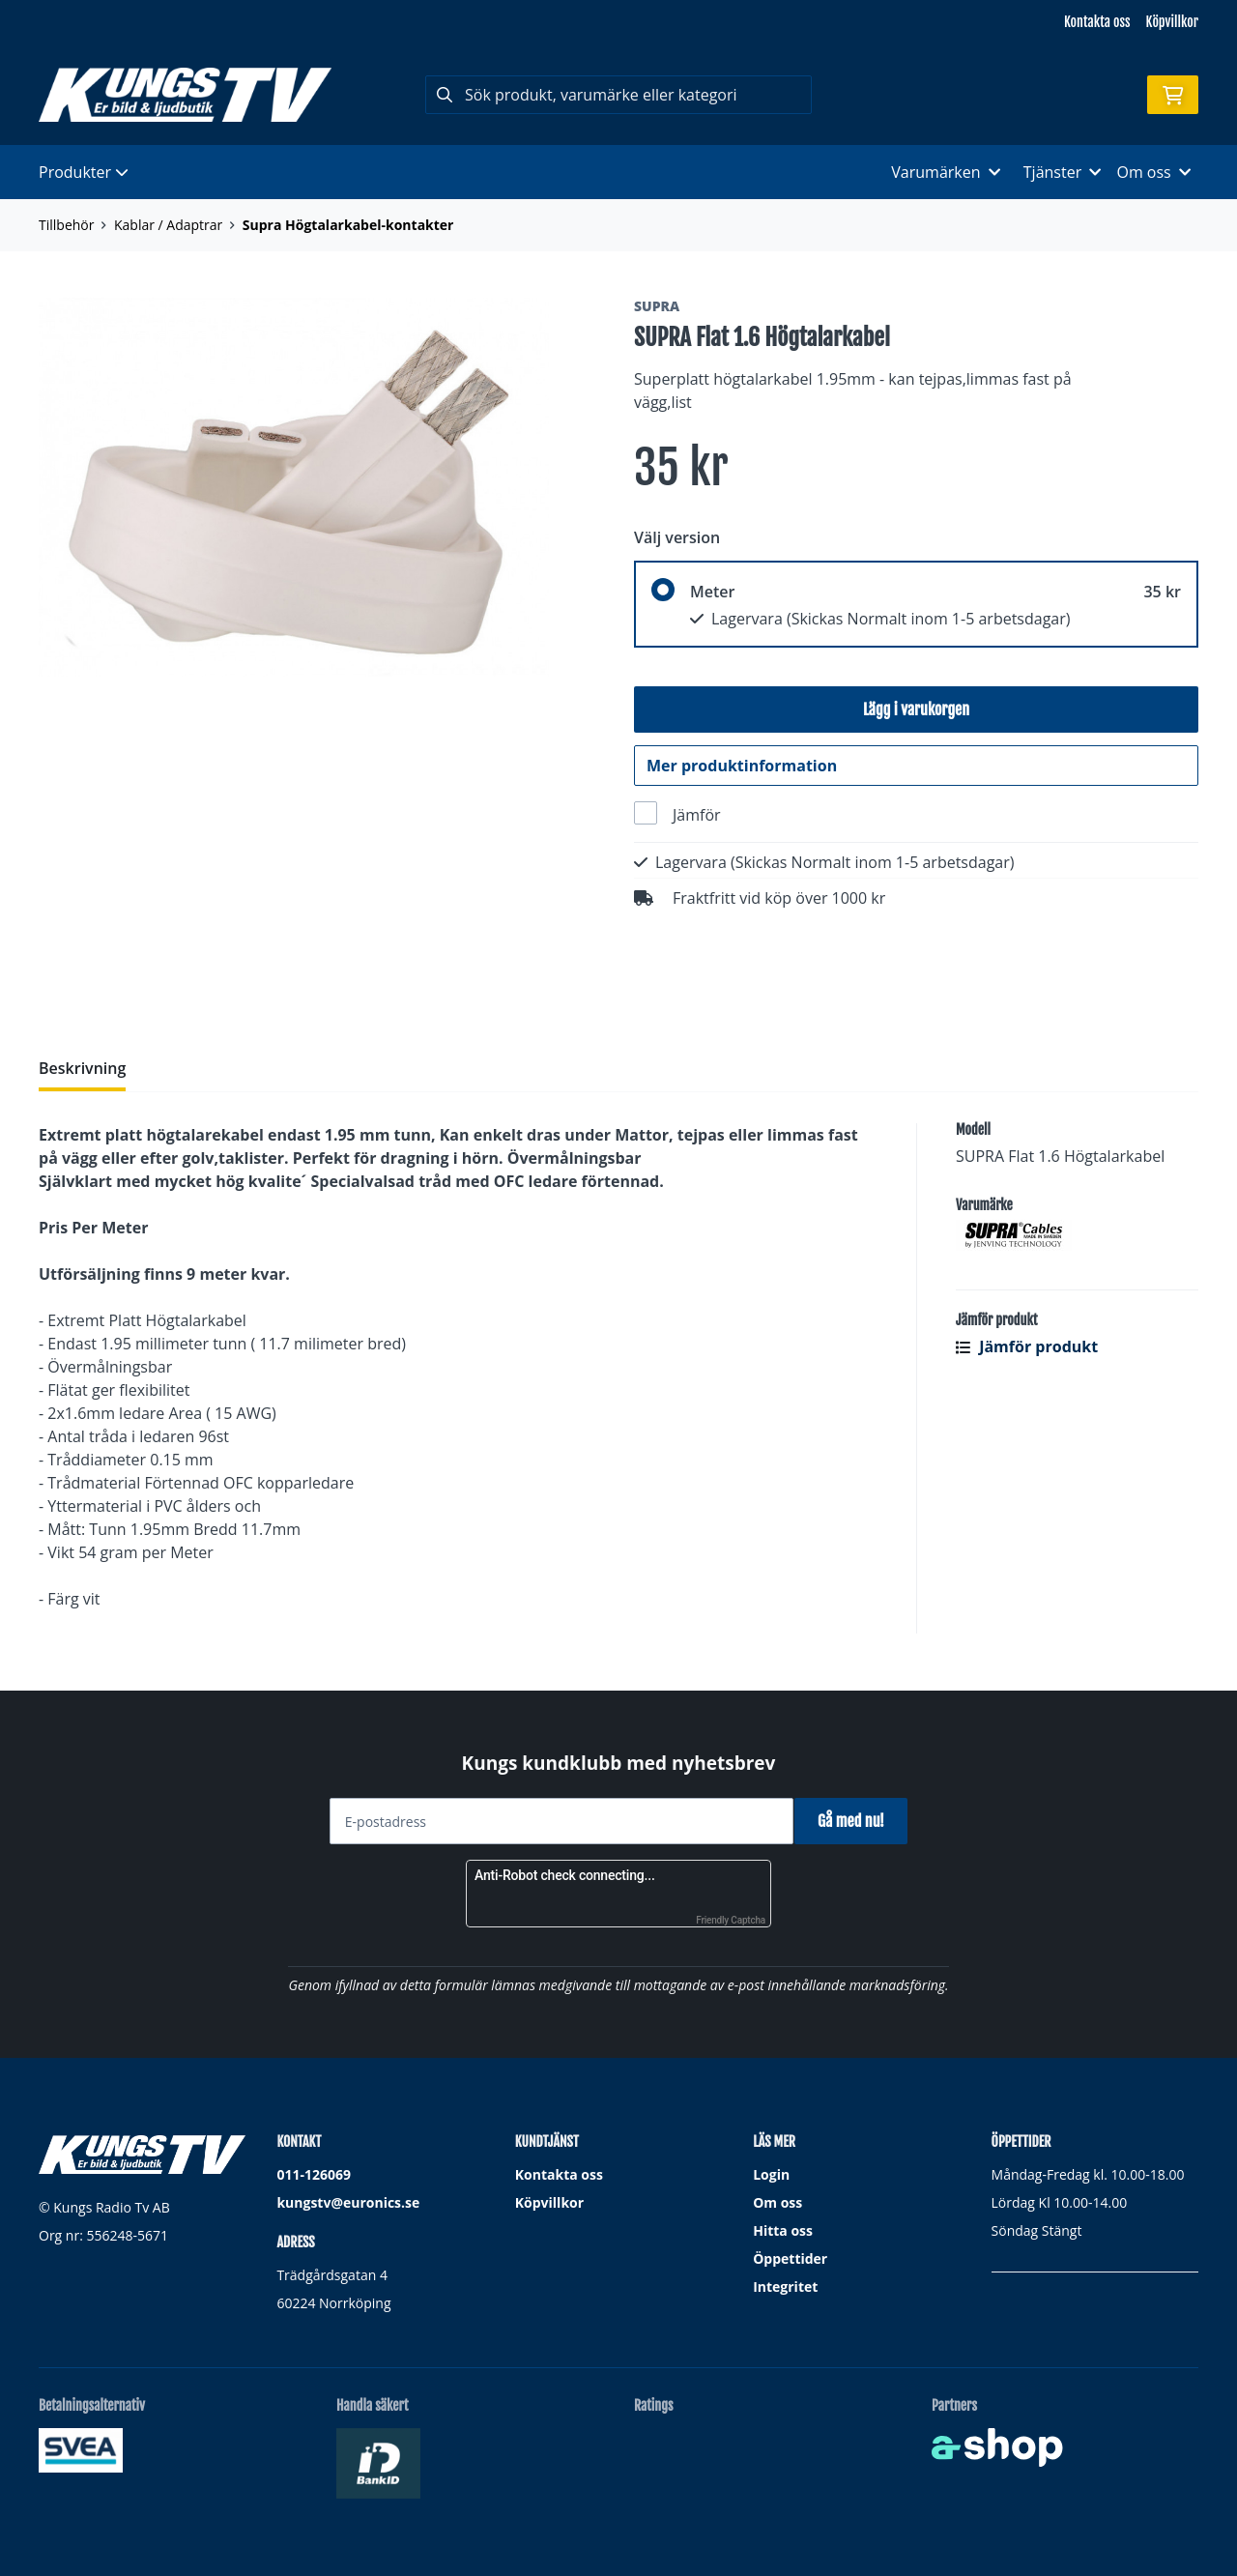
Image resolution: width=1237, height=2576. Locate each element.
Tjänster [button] (1062, 172)
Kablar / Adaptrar (168, 225)
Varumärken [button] (945, 172)
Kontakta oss (1097, 22)
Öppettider (790, 2258)
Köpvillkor (1172, 22)
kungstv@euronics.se (347, 2202)
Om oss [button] (1153, 172)
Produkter (84, 172)
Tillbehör (66, 225)
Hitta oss (783, 2230)
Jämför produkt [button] (1027, 1357)
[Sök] (618, 94)
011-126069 (313, 2174)
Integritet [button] (785, 2286)
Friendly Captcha (730, 1920)
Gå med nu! (857, 1821)
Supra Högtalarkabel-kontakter (348, 225)
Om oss (777, 2202)
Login (771, 2174)
